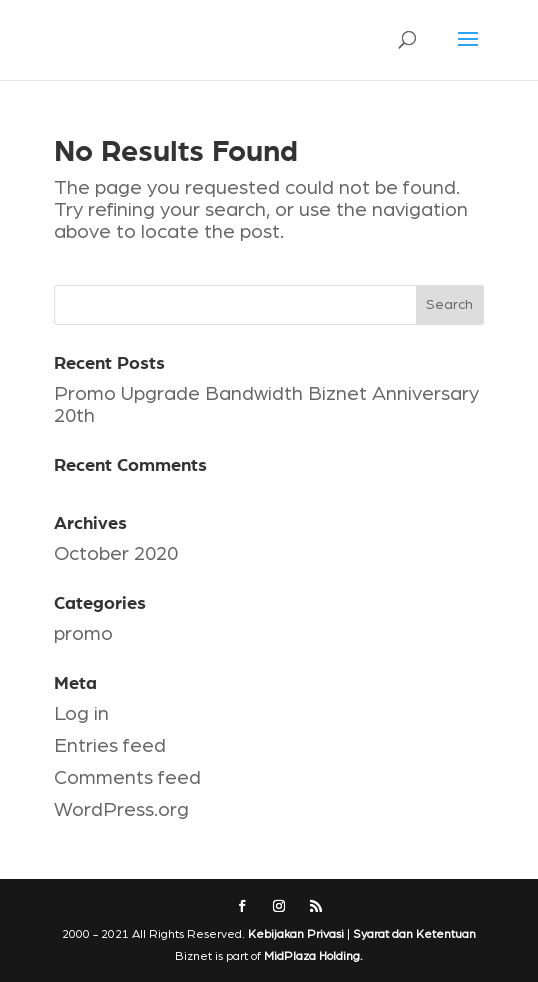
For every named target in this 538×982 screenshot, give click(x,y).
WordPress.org (121, 810)
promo (83, 634)
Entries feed (110, 746)
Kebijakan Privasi (296, 934)
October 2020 (116, 554)
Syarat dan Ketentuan (414, 934)
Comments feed (127, 778)
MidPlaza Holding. (313, 956)
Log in (81, 714)
